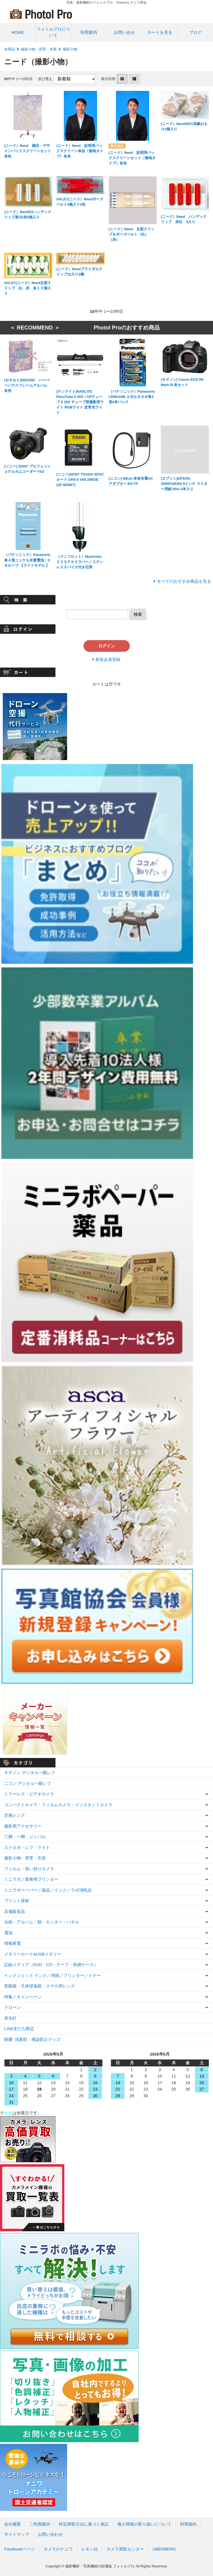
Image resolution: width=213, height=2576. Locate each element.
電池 (8, 1932)
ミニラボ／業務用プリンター (31, 1879)
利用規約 (188, 2524)
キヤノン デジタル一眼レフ (29, 1772)
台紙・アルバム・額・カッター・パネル (41, 1922)
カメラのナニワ (58, 2549)
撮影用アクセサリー (23, 1826)
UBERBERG (164, 2549)
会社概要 (12, 2524)
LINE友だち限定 (19, 2028)
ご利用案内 (39, 2524)
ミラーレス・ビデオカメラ (29, 1794)
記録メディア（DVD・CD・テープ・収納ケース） (51, 1964)
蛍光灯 (10, 2018)
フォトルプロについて (53, 32)
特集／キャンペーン (23, 1996)
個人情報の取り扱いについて (144, 2524)
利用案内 (88, 32)
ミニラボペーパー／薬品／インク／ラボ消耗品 (48, 1890)
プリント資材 (16, 1900)
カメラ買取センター (125, 2549)
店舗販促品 (14, 1911)
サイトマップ (16, 2534)
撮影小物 (70, 49)
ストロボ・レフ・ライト (27, 1847)
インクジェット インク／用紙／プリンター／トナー (52, 1975)
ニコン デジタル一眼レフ (27, 1783)
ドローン (12, 2007)
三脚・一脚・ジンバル (25, 1836)
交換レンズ (14, 1815)
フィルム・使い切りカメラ (29, 1868)
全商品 (9, 49)
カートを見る (159, 32)
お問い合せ (124, 32)
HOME (17, 32)
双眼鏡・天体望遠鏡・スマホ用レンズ (39, 1986)
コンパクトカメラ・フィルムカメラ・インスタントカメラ (58, 1804)
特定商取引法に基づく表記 (84, 2524)
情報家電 (12, 1943)
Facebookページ (19, 2549)
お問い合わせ (50, 2534)
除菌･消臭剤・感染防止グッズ (32, 2039)
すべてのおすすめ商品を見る (184, 581)
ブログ (195, 32)
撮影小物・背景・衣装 (39, 49)
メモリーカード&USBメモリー (32, 1954)
